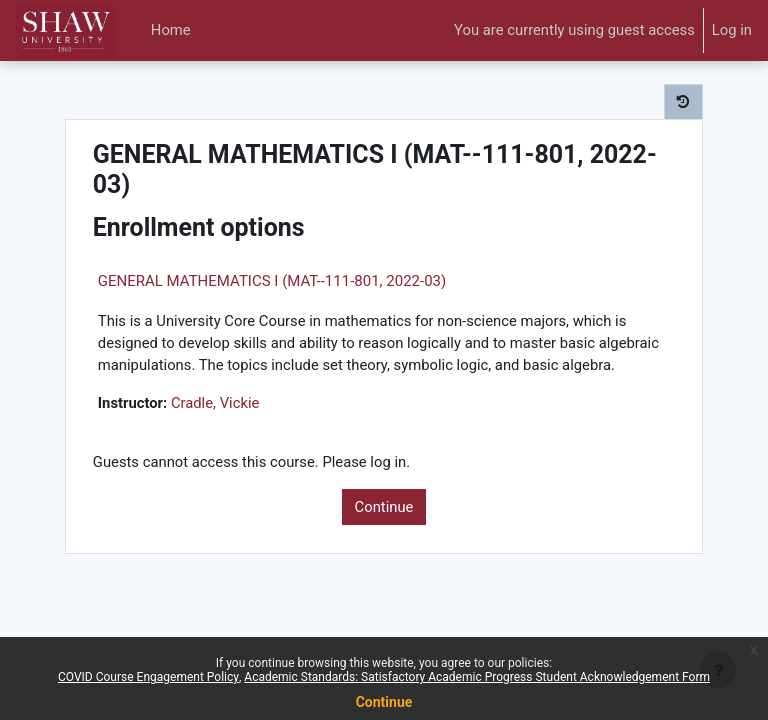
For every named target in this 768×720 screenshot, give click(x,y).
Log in (732, 30)
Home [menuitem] (171, 30)
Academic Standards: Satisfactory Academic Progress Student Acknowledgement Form (477, 677)
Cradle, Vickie (215, 403)
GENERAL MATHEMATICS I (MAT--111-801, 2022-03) (272, 281)
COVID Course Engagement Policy (148, 677)
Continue (384, 507)
